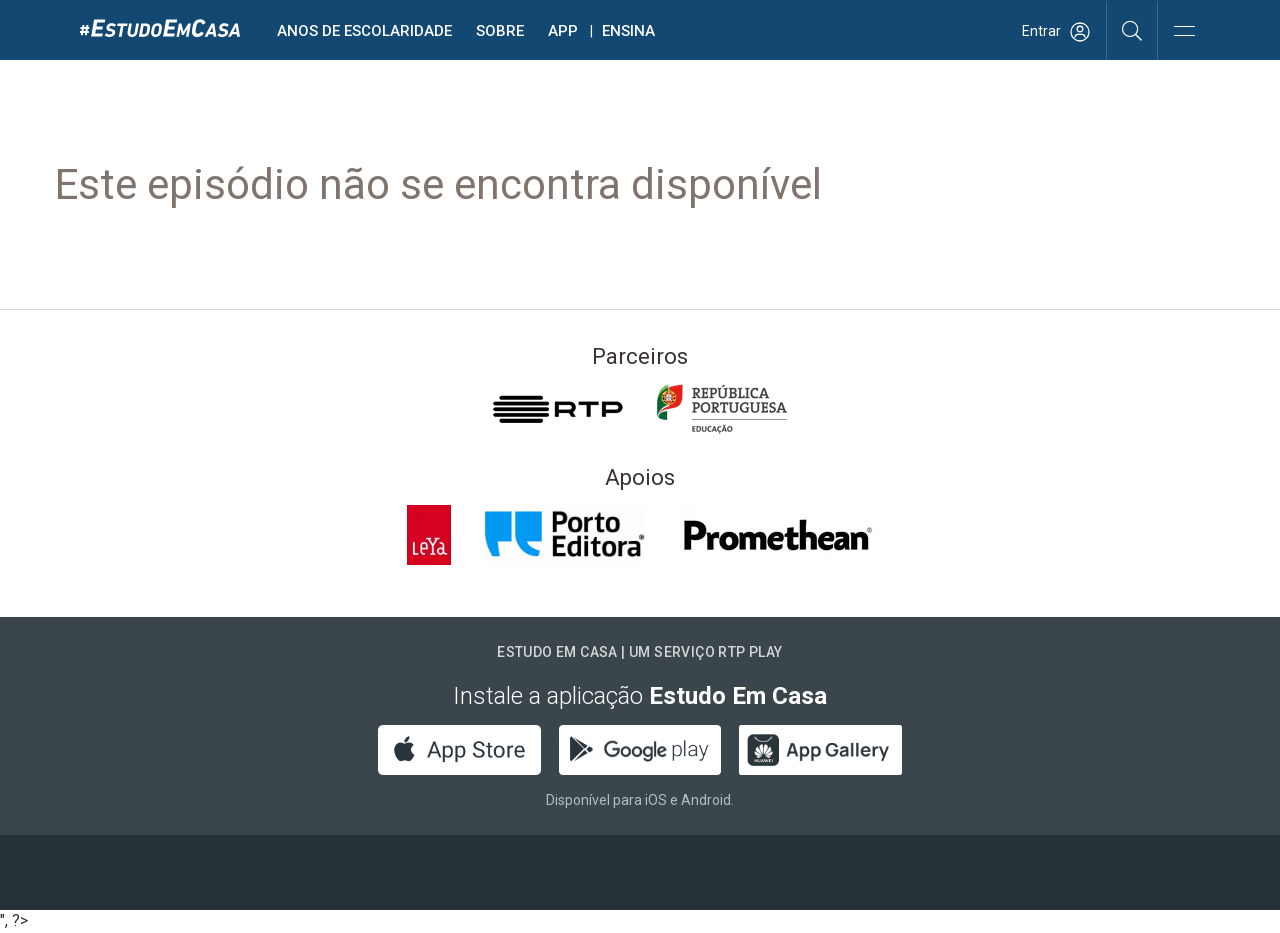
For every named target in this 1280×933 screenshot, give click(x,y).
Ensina (628, 31)
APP (563, 31)
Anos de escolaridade (364, 31)
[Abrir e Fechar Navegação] (1184, 32)
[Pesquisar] (1132, 30)
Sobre (500, 31)
